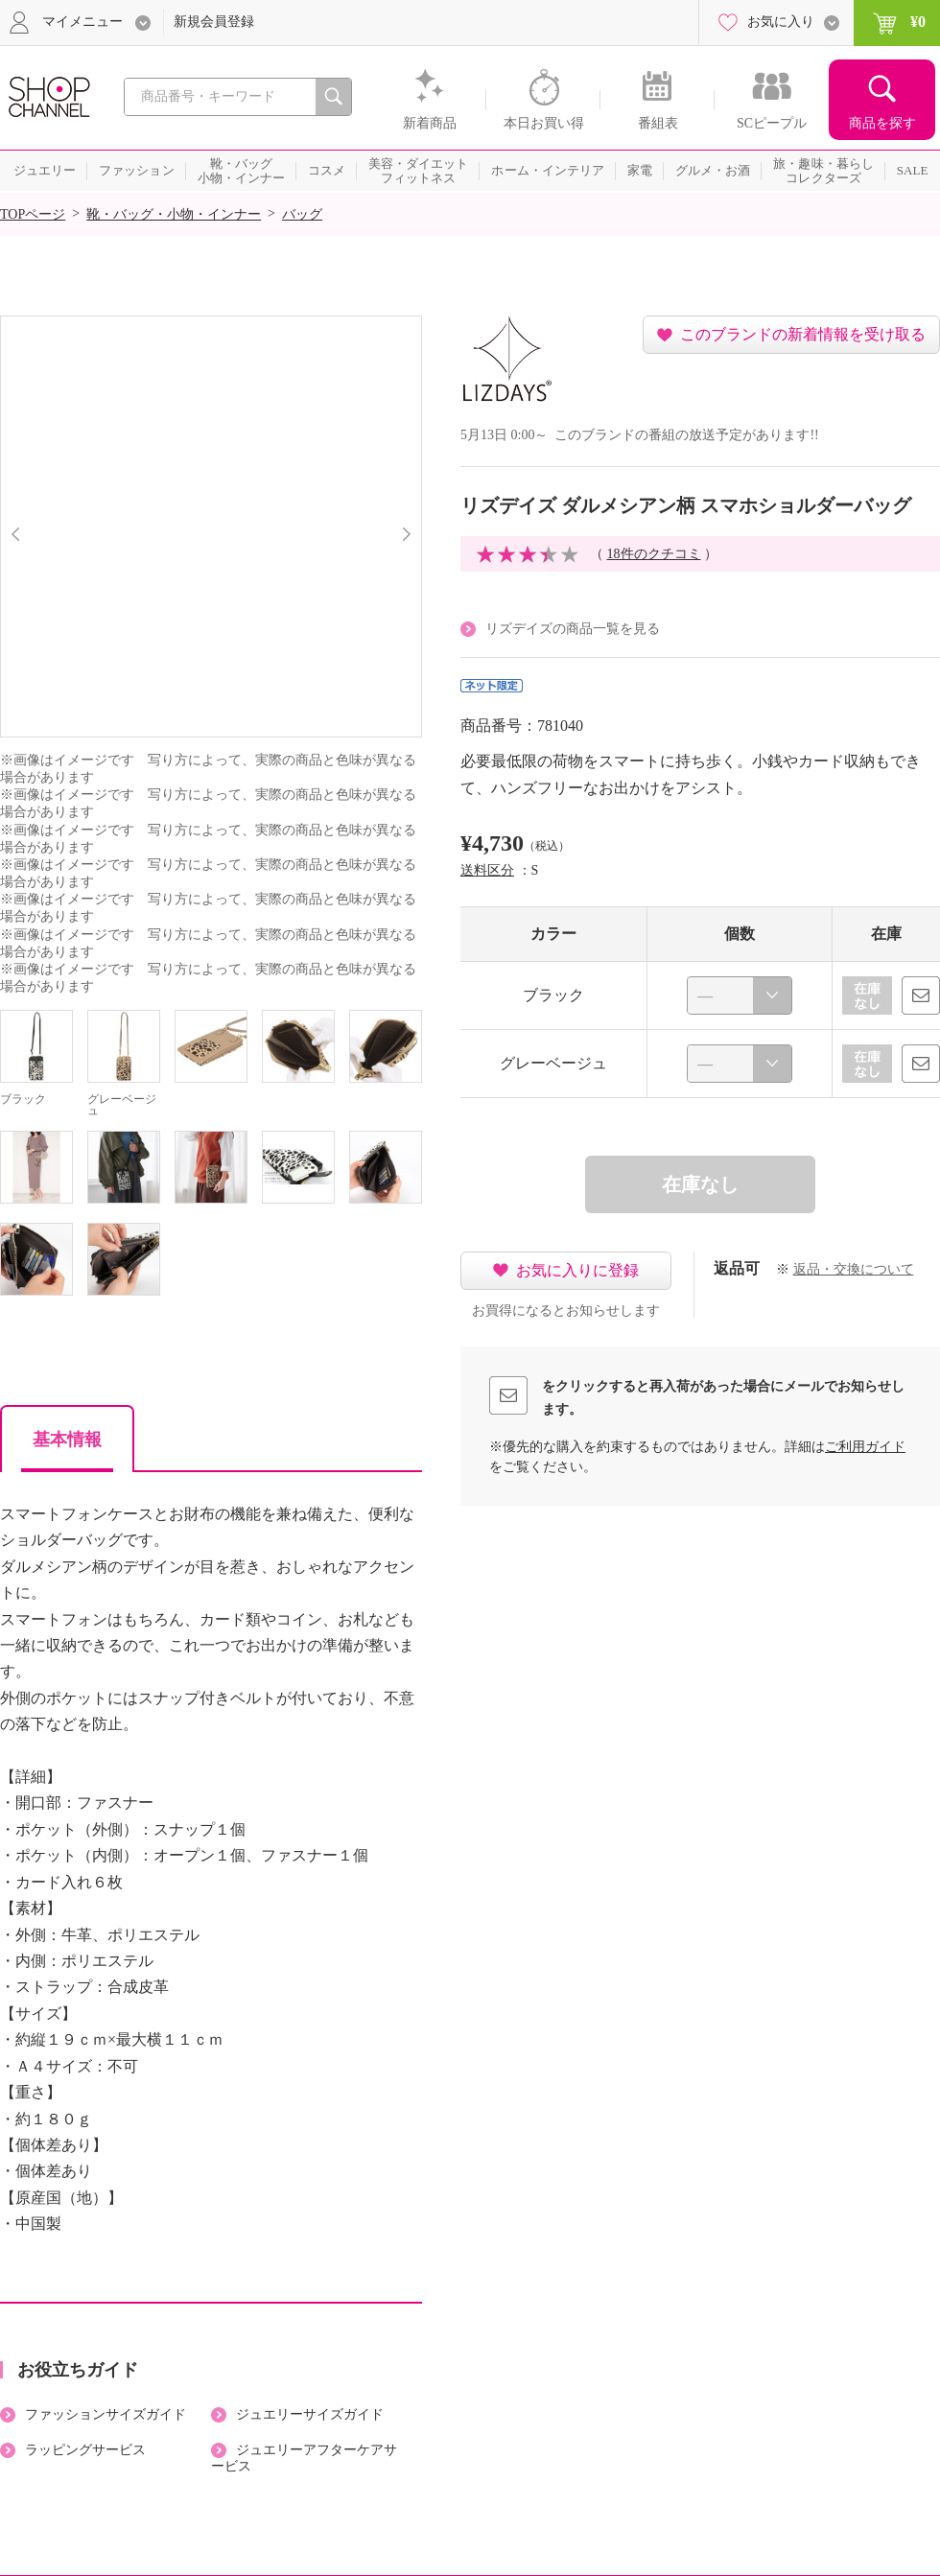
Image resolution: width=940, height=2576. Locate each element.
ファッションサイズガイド (105, 2414)
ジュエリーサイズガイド (310, 2414)
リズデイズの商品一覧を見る (572, 628)
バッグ (302, 214)
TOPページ (32, 214)
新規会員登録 (214, 21)
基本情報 (67, 1439)
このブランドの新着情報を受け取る (803, 334)
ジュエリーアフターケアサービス (304, 2458)
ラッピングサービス (85, 2450)
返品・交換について (853, 1269)
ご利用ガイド (865, 1447)
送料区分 (487, 870)
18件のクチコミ (654, 554)
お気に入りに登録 (577, 1270)
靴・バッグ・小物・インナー (173, 214)
